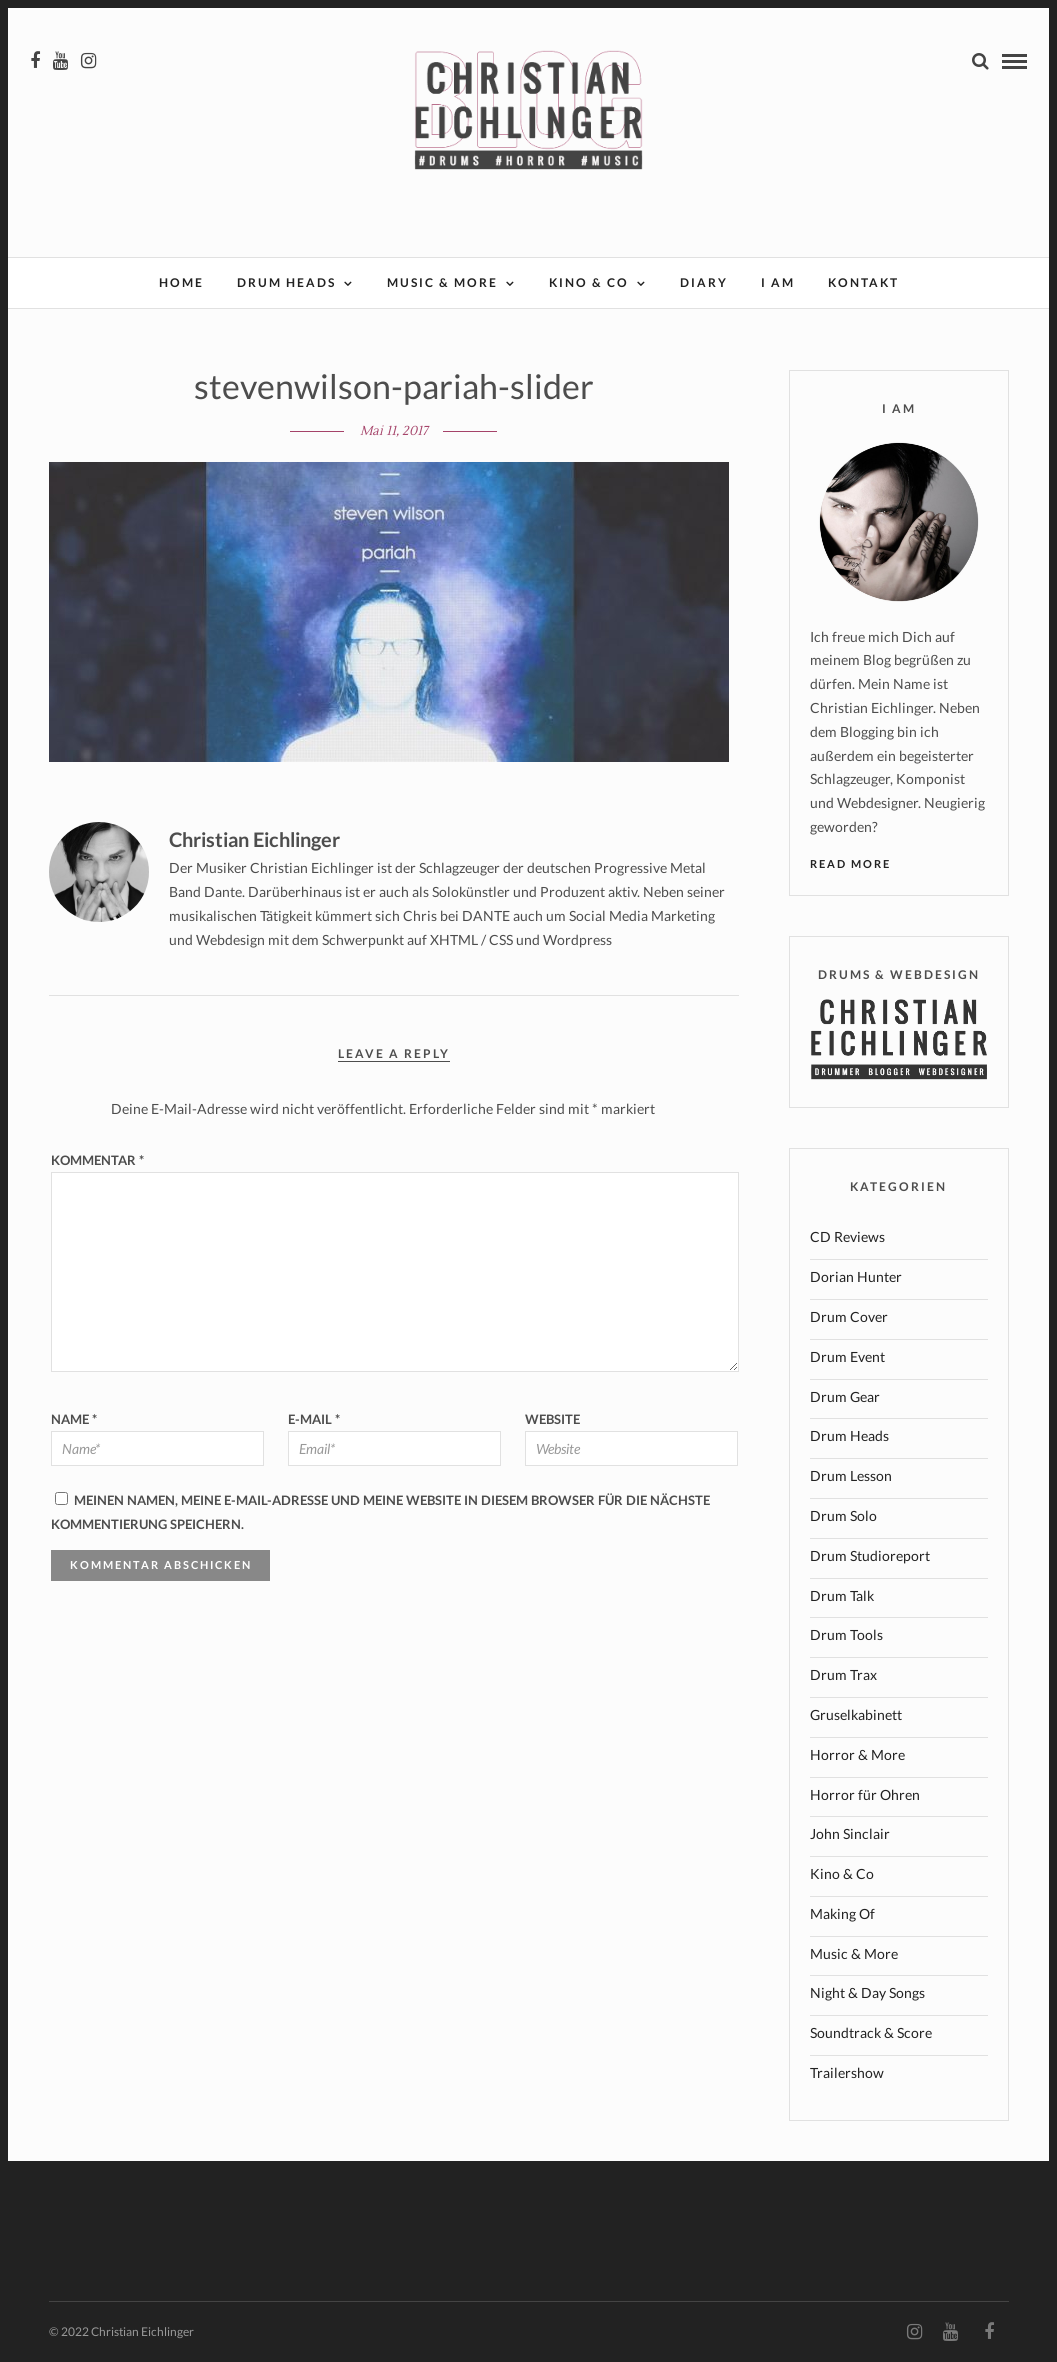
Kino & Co (589, 282)
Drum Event (847, 1356)
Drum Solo (843, 1515)
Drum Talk (842, 1595)
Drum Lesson (851, 1475)
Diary (704, 282)
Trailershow (847, 2072)
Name (74, 1419)
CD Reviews (847, 1236)
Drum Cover (849, 1316)
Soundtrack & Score (871, 2032)
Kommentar (97, 1160)
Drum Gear (845, 1396)
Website (552, 1419)
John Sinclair (850, 1833)
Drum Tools (846, 1634)
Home (181, 282)
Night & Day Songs (867, 1992)
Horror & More (857, 1754)
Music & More (442, 282)
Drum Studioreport (870, 1555)
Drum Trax (843, 1674)
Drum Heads (286, 282)
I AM (778, 282)
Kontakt (863, 282)
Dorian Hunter (856, 1276)
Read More (850, 863)
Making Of (842, 1913)
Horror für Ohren (865, 1794)
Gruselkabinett (856, 1714)
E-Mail (314, 1419)
